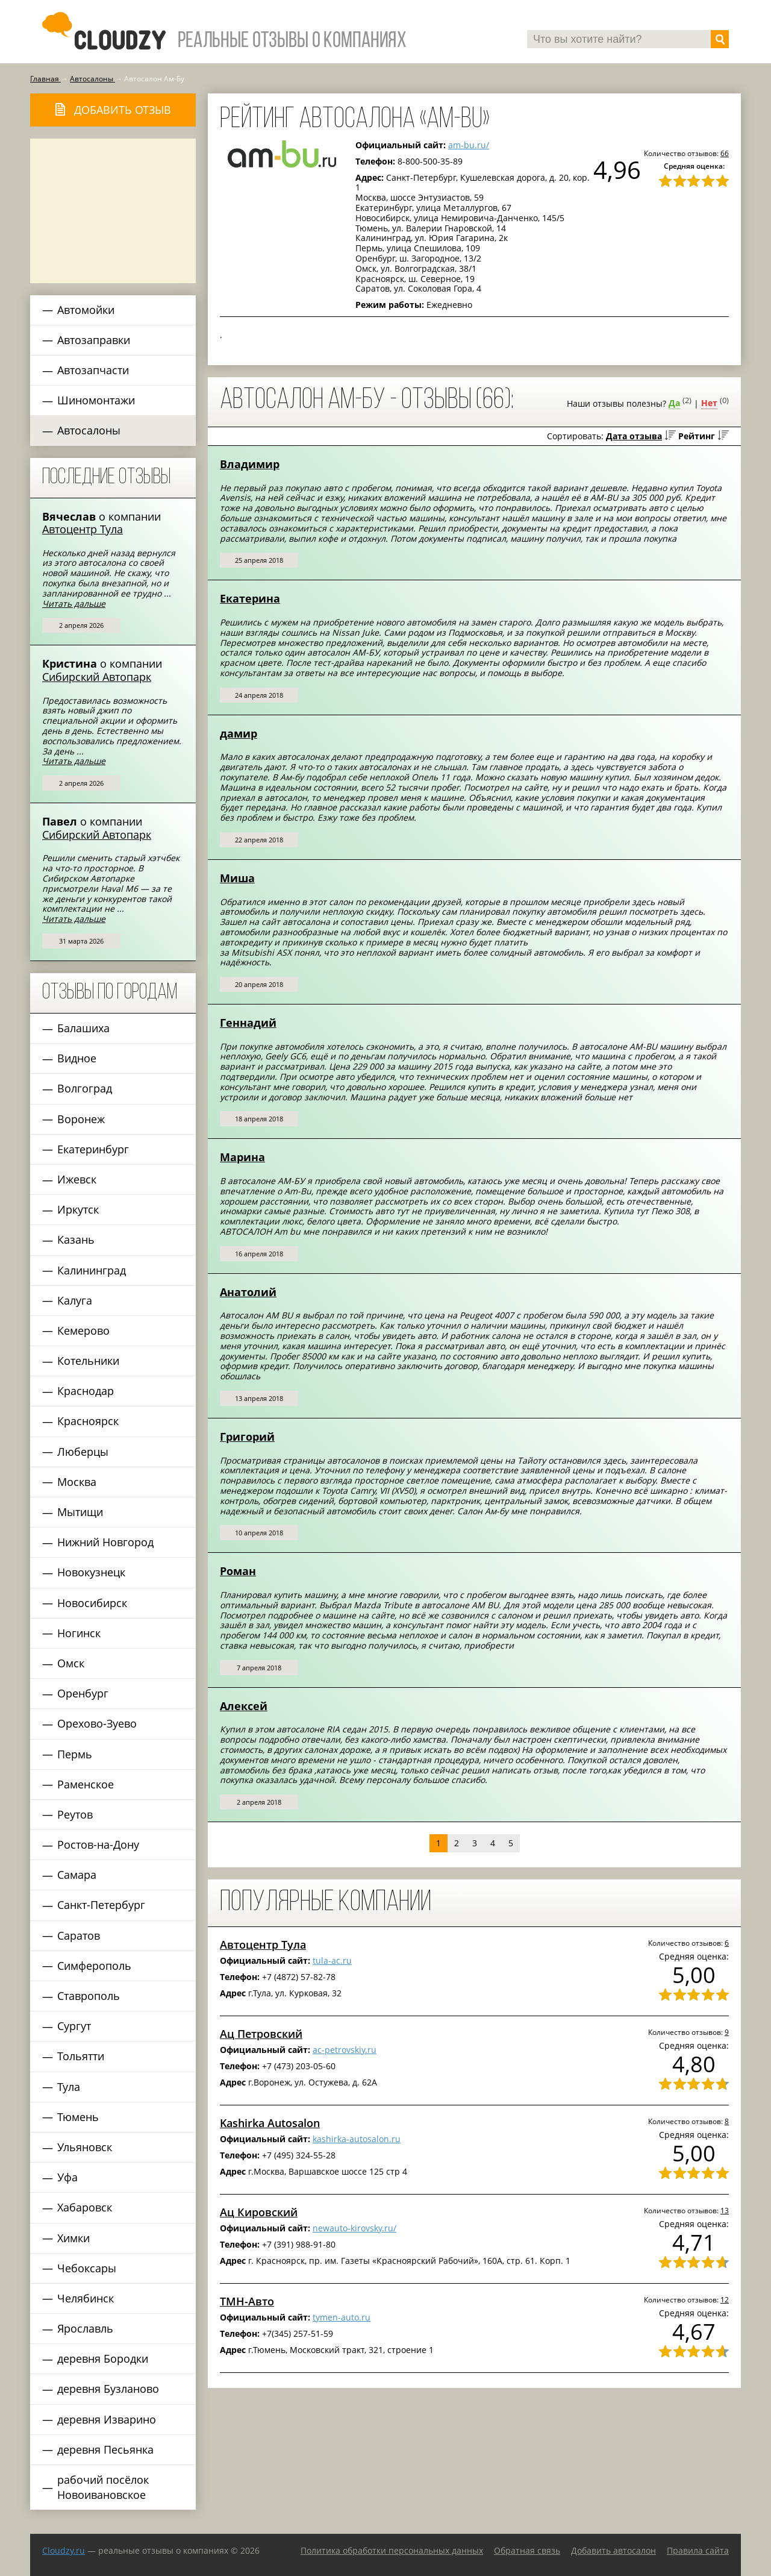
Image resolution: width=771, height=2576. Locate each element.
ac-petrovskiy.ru (344, 2049)
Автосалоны (88, 430)
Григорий (247, 1436)
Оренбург (82, 1693)
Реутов (75, 1814)
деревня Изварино (106, 2419)
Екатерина (250, 598)
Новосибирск (92, 1603)
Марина (242, 1157)
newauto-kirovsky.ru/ (354, 2228)
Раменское (85, 1784)
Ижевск (76, 1179)
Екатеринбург (93, 1149)
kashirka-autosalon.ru (357, 2139)
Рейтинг (696, 436)
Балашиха (83, 1028)
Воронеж (81, 1119)
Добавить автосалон (613, 2550)
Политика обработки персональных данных (392, 2550)
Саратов (78, 1935)
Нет (709, 403)
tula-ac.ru (332, 1960)
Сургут (74, 2026)
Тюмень (78, 2117)
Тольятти (80, 2056)
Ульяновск (84, 2147)
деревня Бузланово (108, 2388)
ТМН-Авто (247, 2301)
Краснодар (85, 1391)
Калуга (74, 1300)
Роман (238, 1571)
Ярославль (85, 2328)
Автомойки (85, 309)
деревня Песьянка (105, 2449)
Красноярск (88, 1421)
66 (724, 153)
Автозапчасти (93, 370)
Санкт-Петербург (101, 1905)
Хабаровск (84, 2207)
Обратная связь (527, 2550)
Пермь (74, 1754)
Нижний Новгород (105, 1542)
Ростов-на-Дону (98, 1844)
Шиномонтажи (96, 400)
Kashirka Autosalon (270, 2122)
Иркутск (78, 1209)
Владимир (249, 464)
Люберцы (82, 1451)
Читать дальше (73, 603)
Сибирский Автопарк (96, 676)
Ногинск (79, 1633)
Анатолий (248, 1292)
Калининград (91, 1270)
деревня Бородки (102, 2358)
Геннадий (248, 1022)
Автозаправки (93, 340)
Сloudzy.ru (63, 2550)
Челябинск (85, 2298)
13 (724, 2210)
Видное (76, 1058)
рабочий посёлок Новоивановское (103, 2487)
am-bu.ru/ (468, 145)
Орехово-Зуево (97, 1723)
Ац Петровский (261, 2033)
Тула (68, 2086)
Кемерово (83, 1330)
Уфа (67, 2177)
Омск (70, 1663)
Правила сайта (698, 2550)
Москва (76, 1481)
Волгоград (84, 1088)
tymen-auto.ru (341, 2317)
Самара (76, 1874)
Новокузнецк (91, 1572)
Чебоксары (86, 2268)
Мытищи (80, 1512)
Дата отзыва (634, 436)
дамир (238, 733)
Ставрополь (88, 1995)
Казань (76, 1239)
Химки (73, 2238)
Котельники (88, 1360)
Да (674, 403)
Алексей (243, 1706)
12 (724, 2299)
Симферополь (94, 1965)
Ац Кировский (259, 2212)
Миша (237, 878)
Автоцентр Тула (82, 529)
